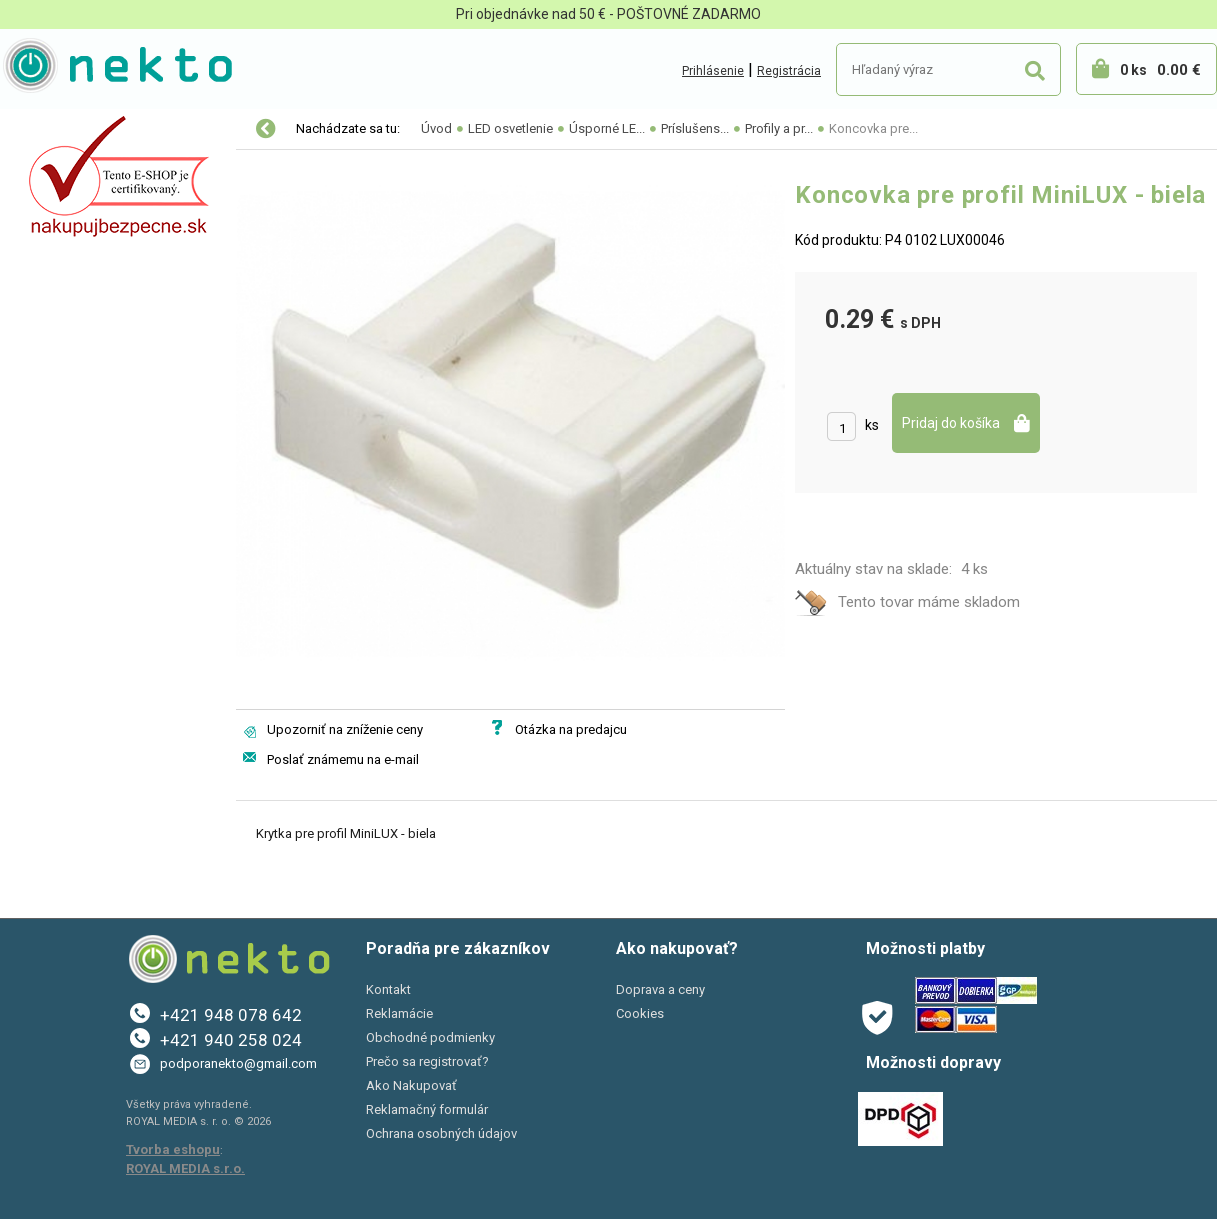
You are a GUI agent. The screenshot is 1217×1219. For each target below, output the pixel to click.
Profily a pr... (779, 128)
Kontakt (388, 989)
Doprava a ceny (660, 989)
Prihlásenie (713, 71)
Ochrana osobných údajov (441, 1133)
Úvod (436, 128)
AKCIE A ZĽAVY (67, 382)
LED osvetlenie (68, 130)
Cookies (640, 1013)
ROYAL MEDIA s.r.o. (185, 1168)
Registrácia (789, 71)
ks (872, 425)
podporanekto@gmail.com (238, 1063)
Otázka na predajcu (571, 729)
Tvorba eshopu (173, 1149)
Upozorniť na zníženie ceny (345, 729)
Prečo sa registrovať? (427, 1061)
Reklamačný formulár (427, 1109)
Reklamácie (399, 1013)
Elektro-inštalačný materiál (107, 172)
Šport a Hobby (62, 340)
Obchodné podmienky (430, 1037)
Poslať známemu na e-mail (343, 759)
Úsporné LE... (607, 128)
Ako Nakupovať (411, 1085)
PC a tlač (49, 298)
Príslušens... (695, 128)
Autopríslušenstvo (80, 214)
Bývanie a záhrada (79, 256)
